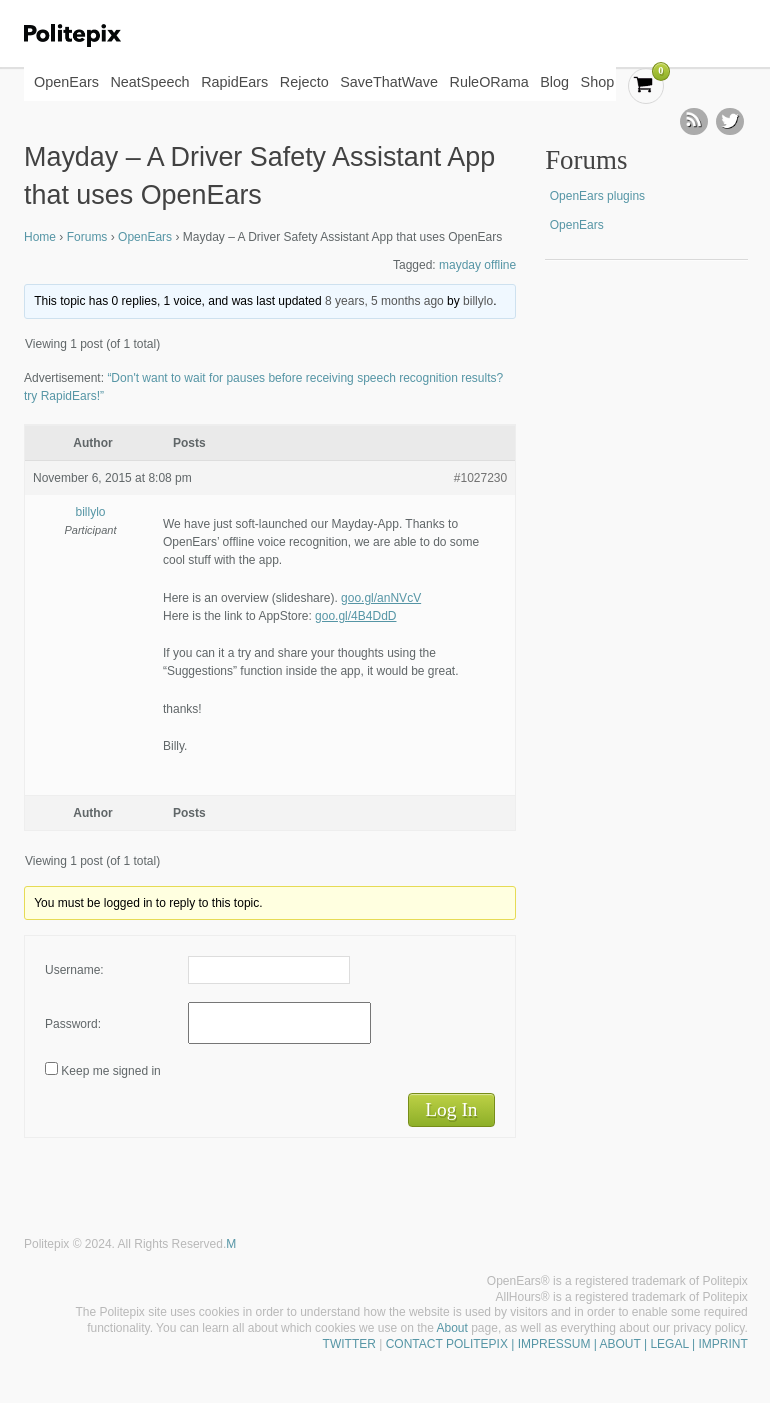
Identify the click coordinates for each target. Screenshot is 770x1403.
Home (40, 237)
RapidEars (234, 82)
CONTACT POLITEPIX (447, 1344)
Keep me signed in (110, 1071)
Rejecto (304, 82)
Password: (73, 1024)
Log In (451, 1109)
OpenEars (66, 82)
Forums (87, 237)
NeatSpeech (149, 82)
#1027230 (480, 478)
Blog (554, 82)
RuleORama (489, 82)
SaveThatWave (389, 82)
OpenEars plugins (597, 196)
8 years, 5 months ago (384, 301)
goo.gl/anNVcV (381, 598)
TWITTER (349, 1344)
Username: (74, 970)
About (452, 1328)
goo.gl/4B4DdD (355, 616)
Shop (598, 82)
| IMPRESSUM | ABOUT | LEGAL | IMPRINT (628, 1344)
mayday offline (477, 265)
